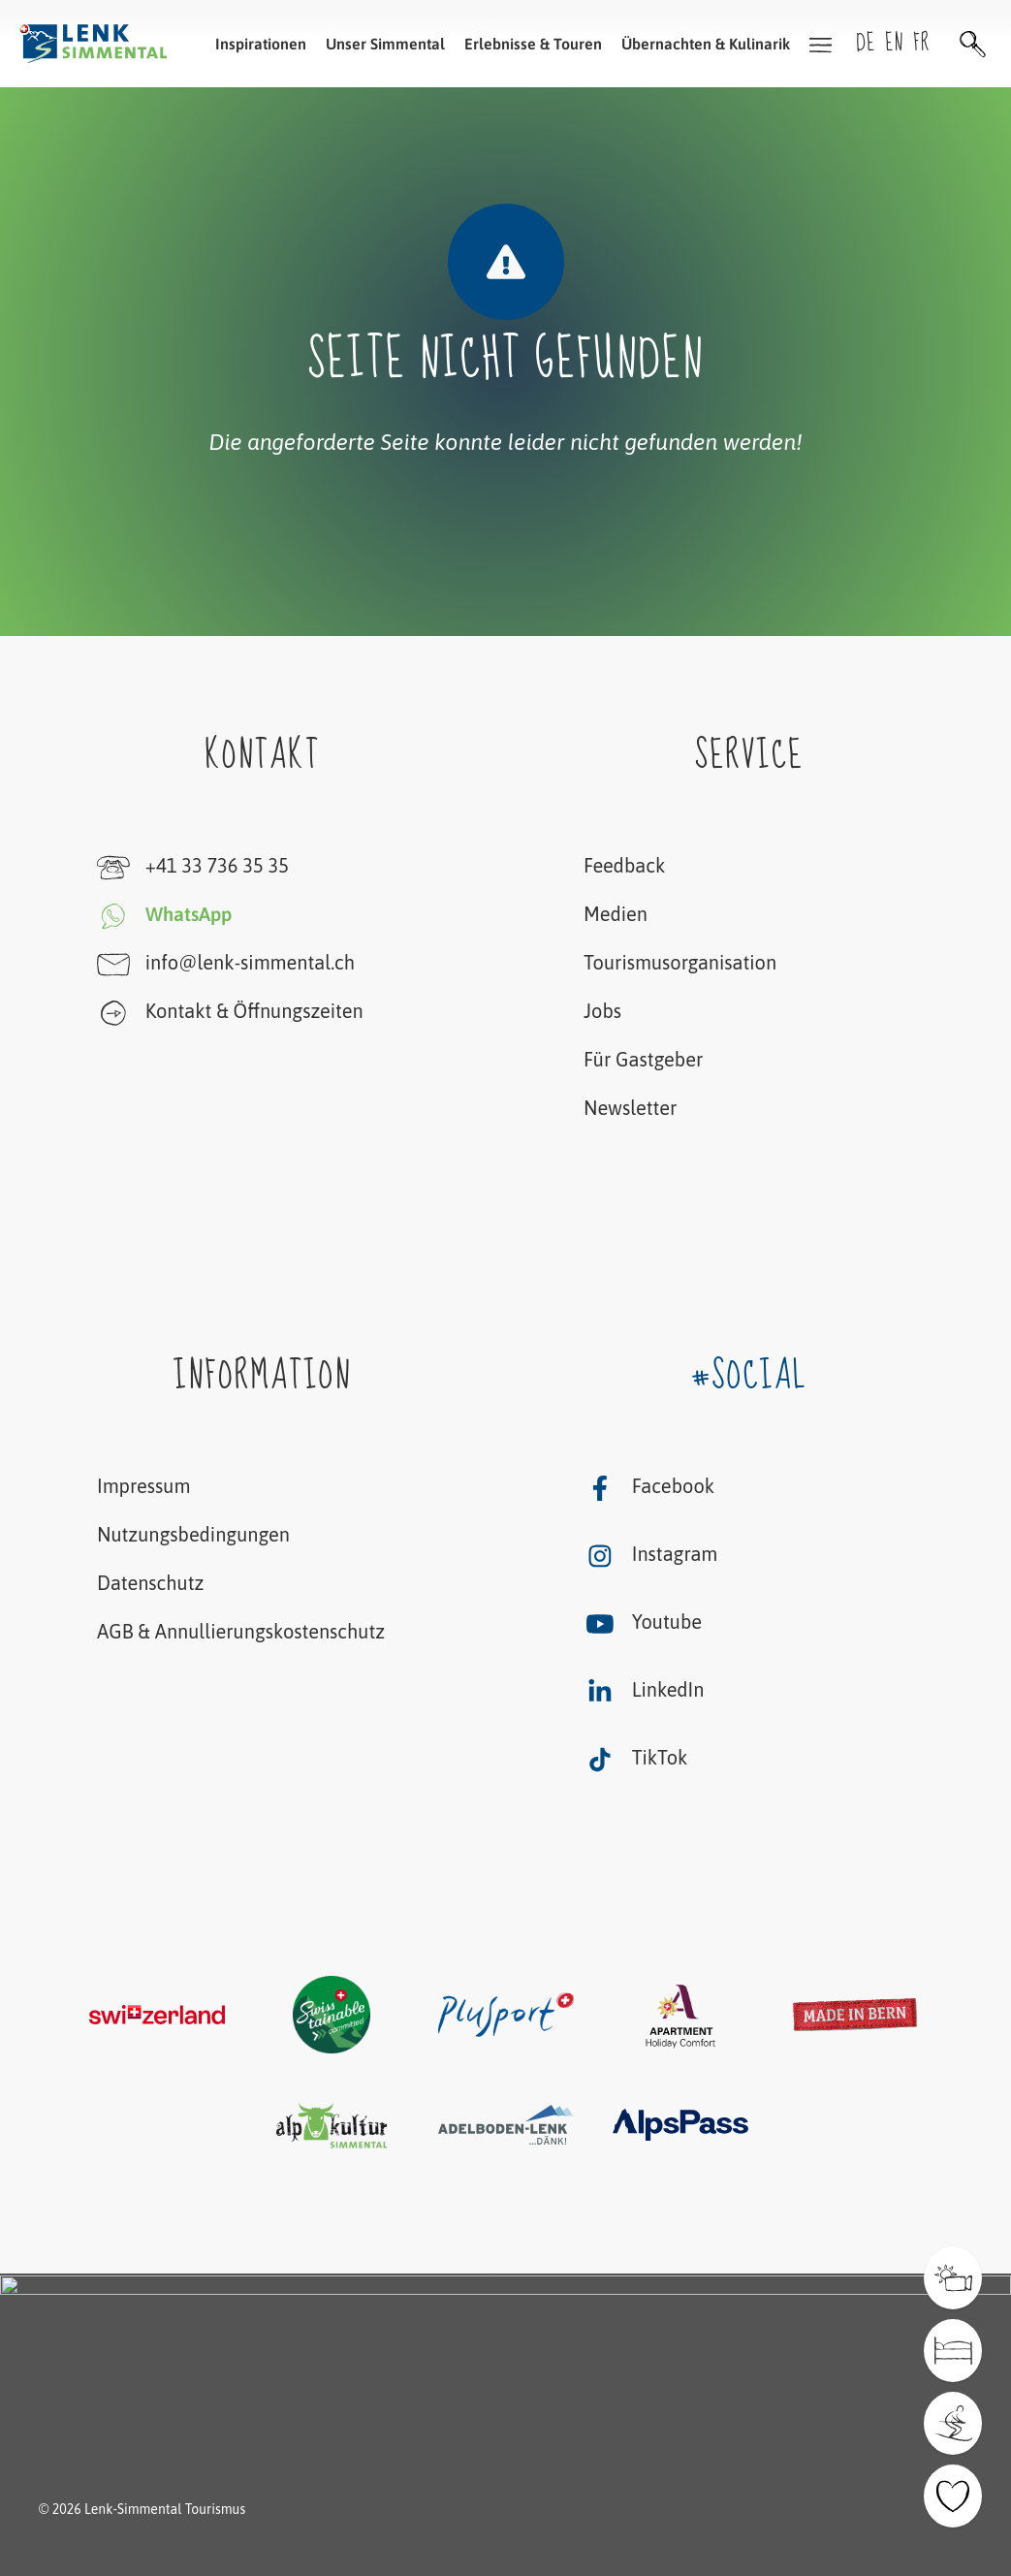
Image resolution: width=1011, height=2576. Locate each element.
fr (921, 43)
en (894, 43)
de (865, 43)
